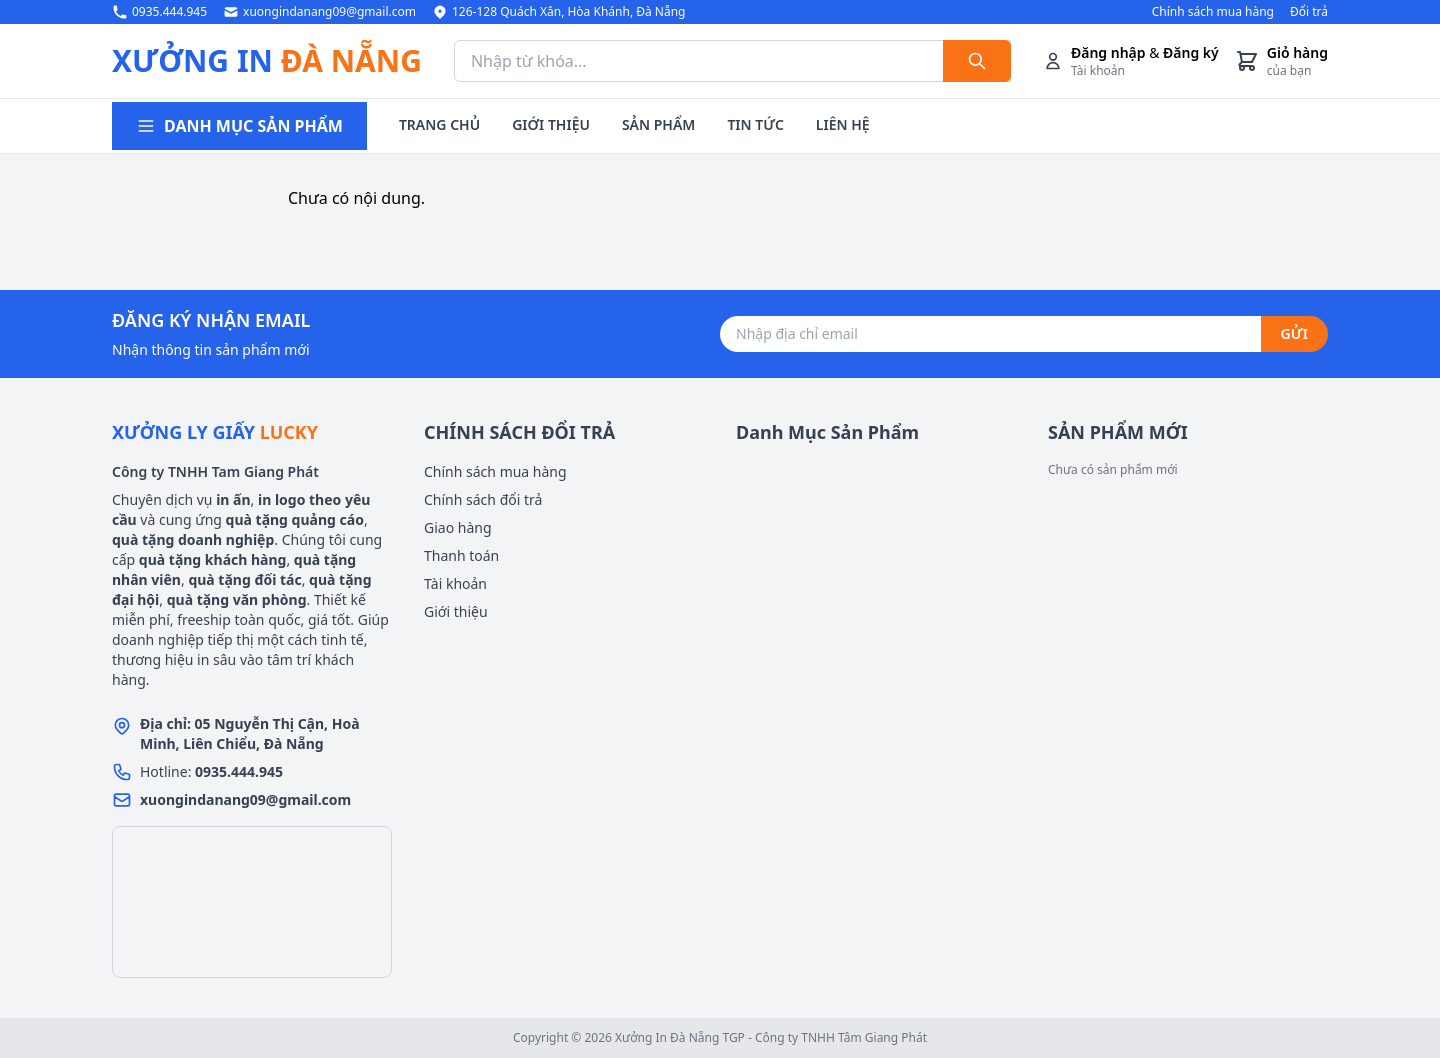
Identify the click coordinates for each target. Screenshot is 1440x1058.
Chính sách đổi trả (483, 499)
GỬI (1294, 333)
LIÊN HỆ (843, 124)
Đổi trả (1309, 12)
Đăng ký (1191, 52)
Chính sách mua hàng (1213, 12)
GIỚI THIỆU (551, 124)
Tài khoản (455, 583)
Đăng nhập (1108, 52)
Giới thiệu (456, 611)
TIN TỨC (755, 124)
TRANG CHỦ (439, 124)
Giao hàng (458, 527)
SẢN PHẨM (658, 124)
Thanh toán (461, 555)
